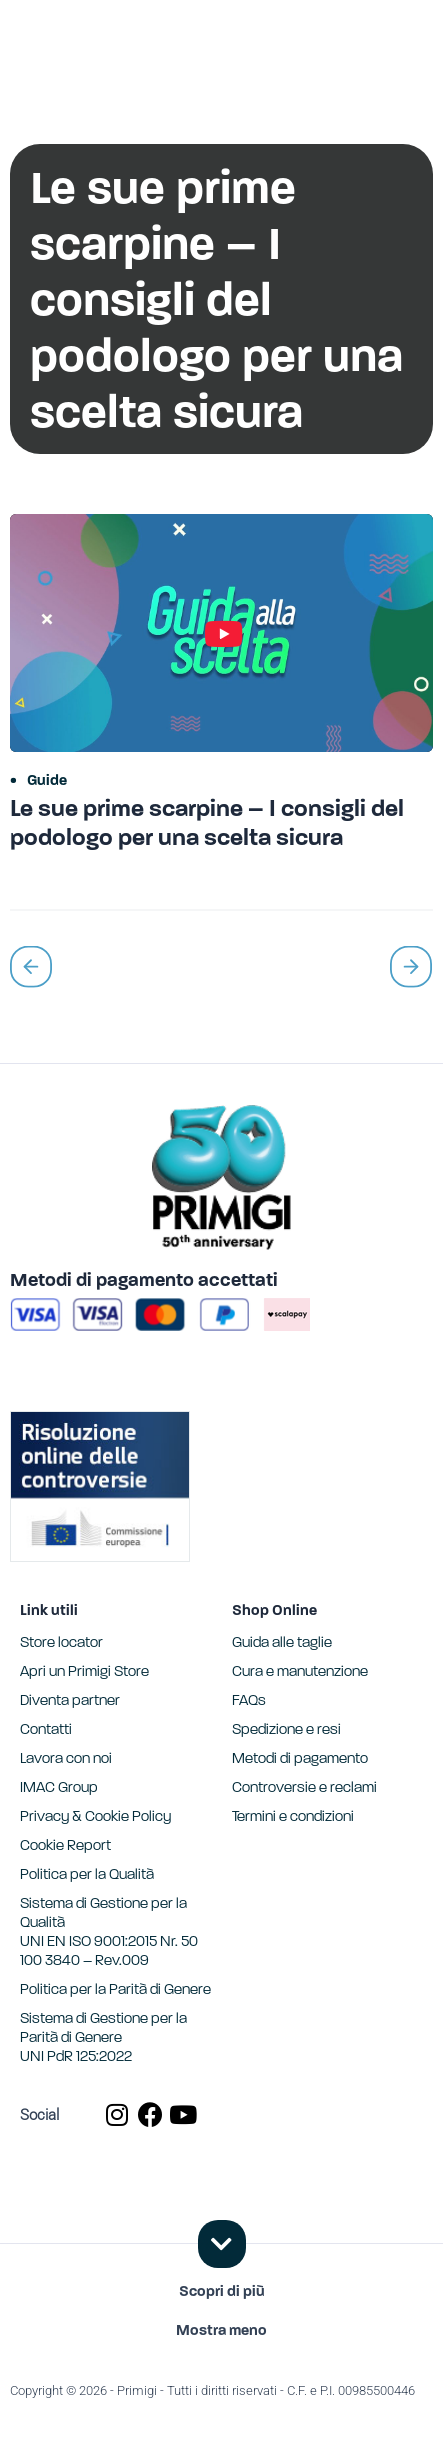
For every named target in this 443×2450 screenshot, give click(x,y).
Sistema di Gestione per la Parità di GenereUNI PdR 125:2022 (103, 2038)
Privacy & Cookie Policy (95, 1817)
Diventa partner (70, 1701)
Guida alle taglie (282, 1643)
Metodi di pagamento (300, 1759)
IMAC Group (59, 1788)
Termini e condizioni (293, 1817)
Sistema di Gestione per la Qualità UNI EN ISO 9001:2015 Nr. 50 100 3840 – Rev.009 (109, 1933)
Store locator (61, 1643)
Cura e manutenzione (300, 1672)
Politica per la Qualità (87, 1875)
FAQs (249, 1701)
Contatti (46, 1730)
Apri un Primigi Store (84, 1672)
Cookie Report (65, 1846)
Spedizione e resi (286, 1730)
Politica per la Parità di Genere (115, 1990)
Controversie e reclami (304, 1788)
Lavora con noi (66, 1759)
